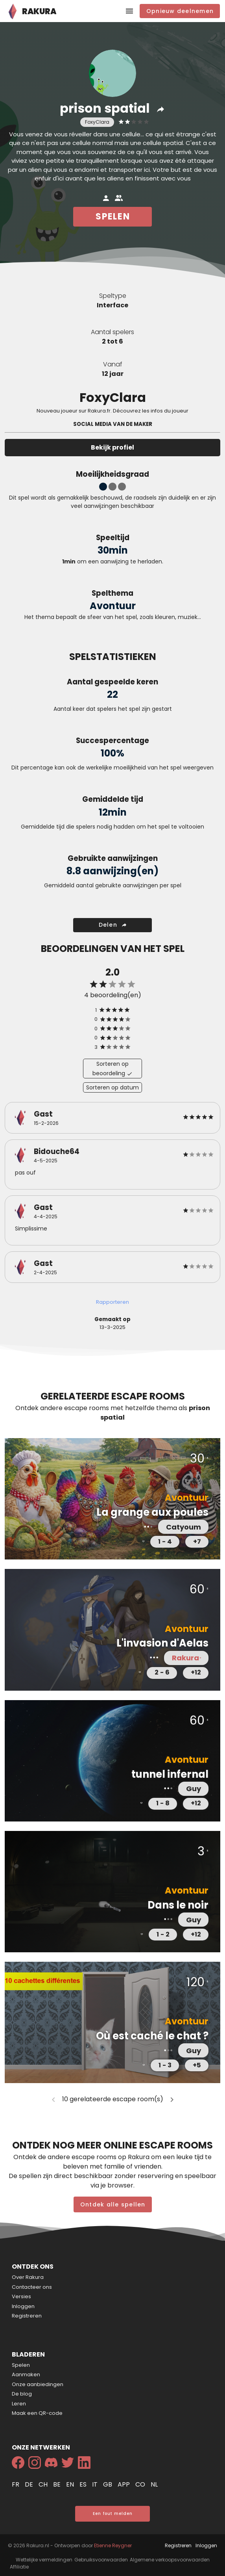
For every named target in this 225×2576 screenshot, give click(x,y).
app (124, 2484)
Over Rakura (28, 2277)
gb (108, 2484)
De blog (22, 2394)
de (30, 2484)
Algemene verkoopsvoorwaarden (170, 2559)
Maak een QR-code (37, 2413)
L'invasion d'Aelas (162, 1643)
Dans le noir (178, 1905)
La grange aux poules (152, 1512)
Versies (21, 2296)
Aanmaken (26, 2374)
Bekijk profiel (112, 447)
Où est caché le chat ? (152, 2036)
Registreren (27, 2316)
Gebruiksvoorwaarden (101, 2559)
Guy (193, 1789)
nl (154, 2484)
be (57, 2484)
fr (16, 2484)
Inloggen (23, 2306)
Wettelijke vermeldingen (44, 2559)
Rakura (183, 1658)
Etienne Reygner (113, 2545)
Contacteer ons (32, 2287)
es (83, 2484)
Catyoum (183, 1527)
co (141, 2484)
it (95, 2484)
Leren (19, 2403)
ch (44, 2484)
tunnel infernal (169, 1774)
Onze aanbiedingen (37, 2384)
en (71, 2484)
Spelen (21, 2365)
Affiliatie (19, 2566)
